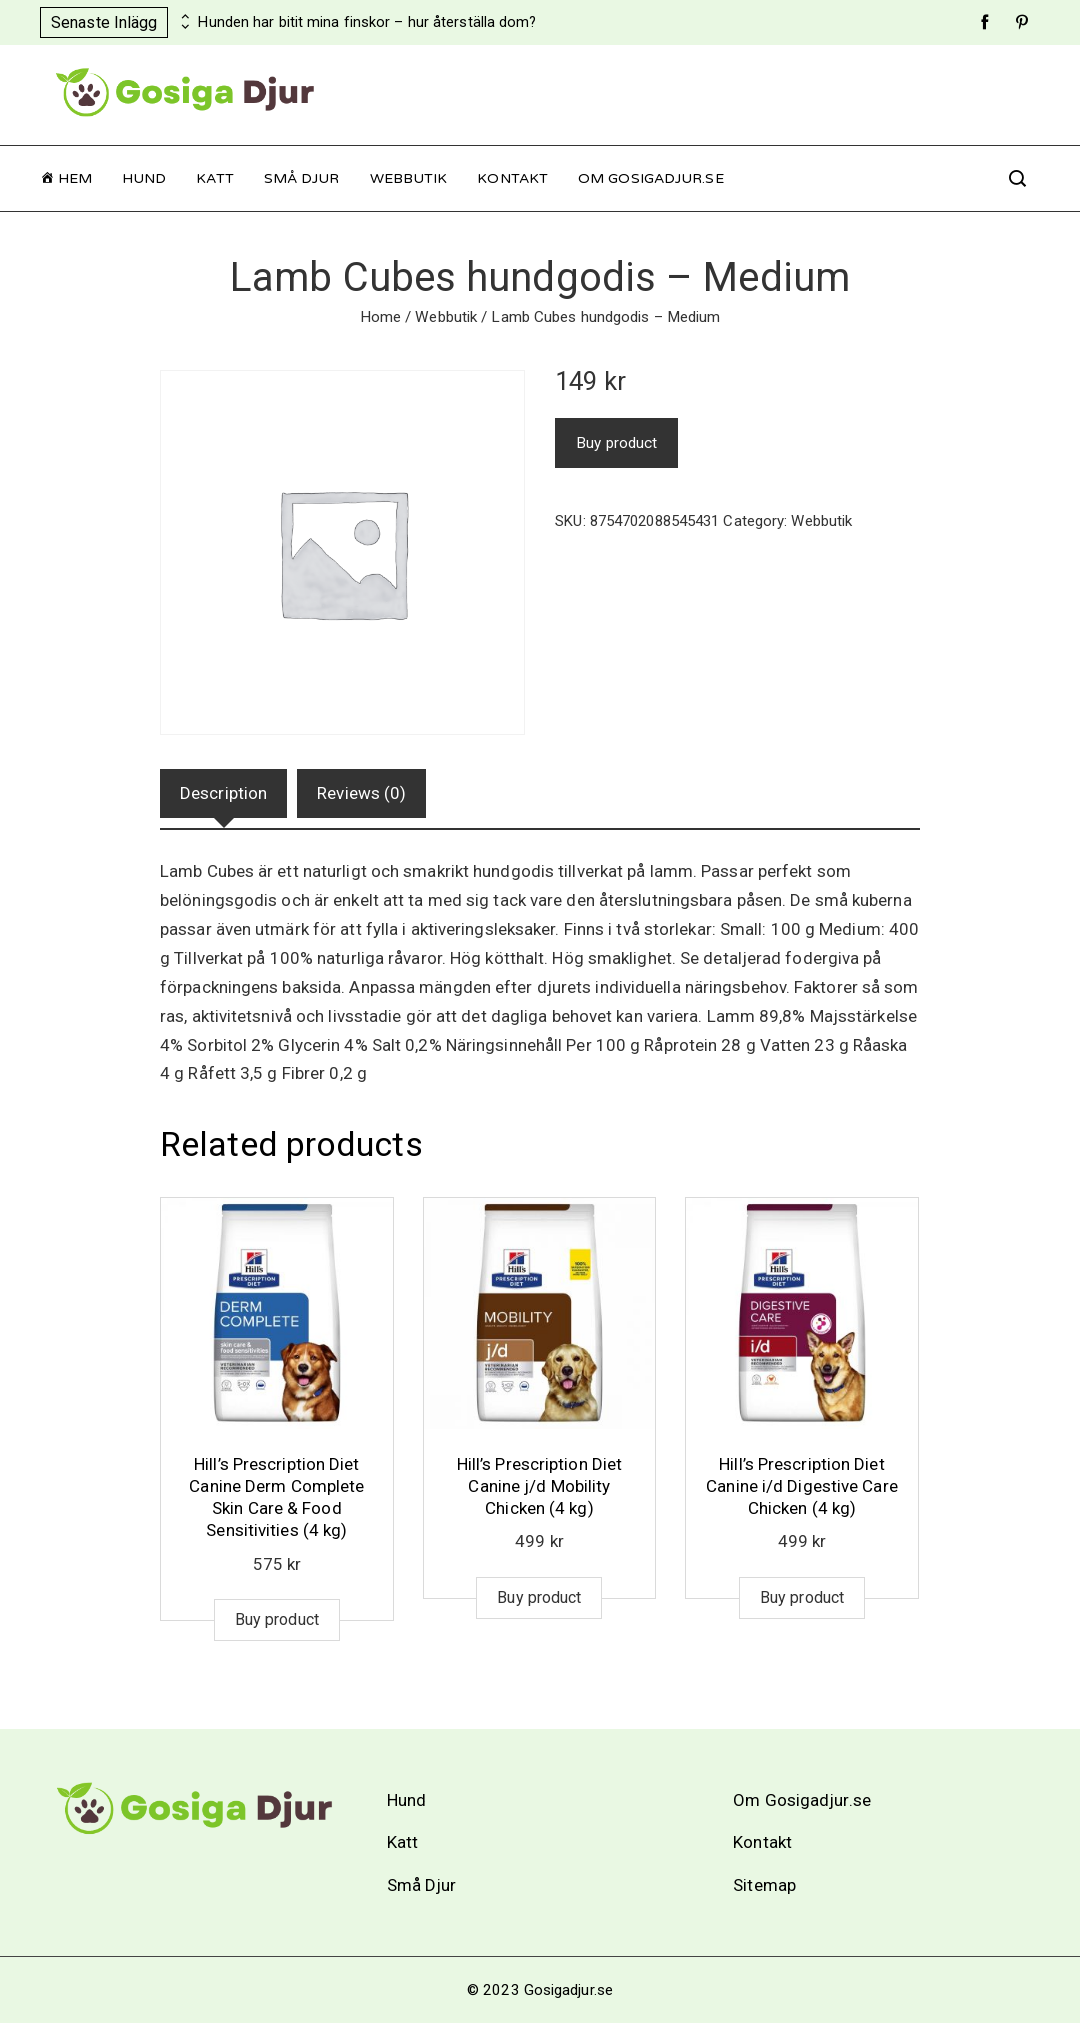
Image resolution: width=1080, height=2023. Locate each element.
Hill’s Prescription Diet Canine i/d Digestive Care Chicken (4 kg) (802, 1486)
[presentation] (183, 17)
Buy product (616, 443)
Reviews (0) (361, 793)
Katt (214, 178)
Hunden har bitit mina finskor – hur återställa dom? (367, 22)
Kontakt (512, 178)
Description (223, 793)
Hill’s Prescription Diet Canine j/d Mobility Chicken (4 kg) (539, 1486)
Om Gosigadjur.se (651, 178)
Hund (144, 178)
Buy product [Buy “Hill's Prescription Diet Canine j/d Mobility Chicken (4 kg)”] (539, 1597)
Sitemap (764, 1885)
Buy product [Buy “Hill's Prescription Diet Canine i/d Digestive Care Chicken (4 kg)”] (802, 1597)
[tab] (223, 793)
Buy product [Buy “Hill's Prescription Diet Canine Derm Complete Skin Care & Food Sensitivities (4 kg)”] (277, 1619)
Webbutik (409, 178)
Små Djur (302, 178)
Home (380, 317)
